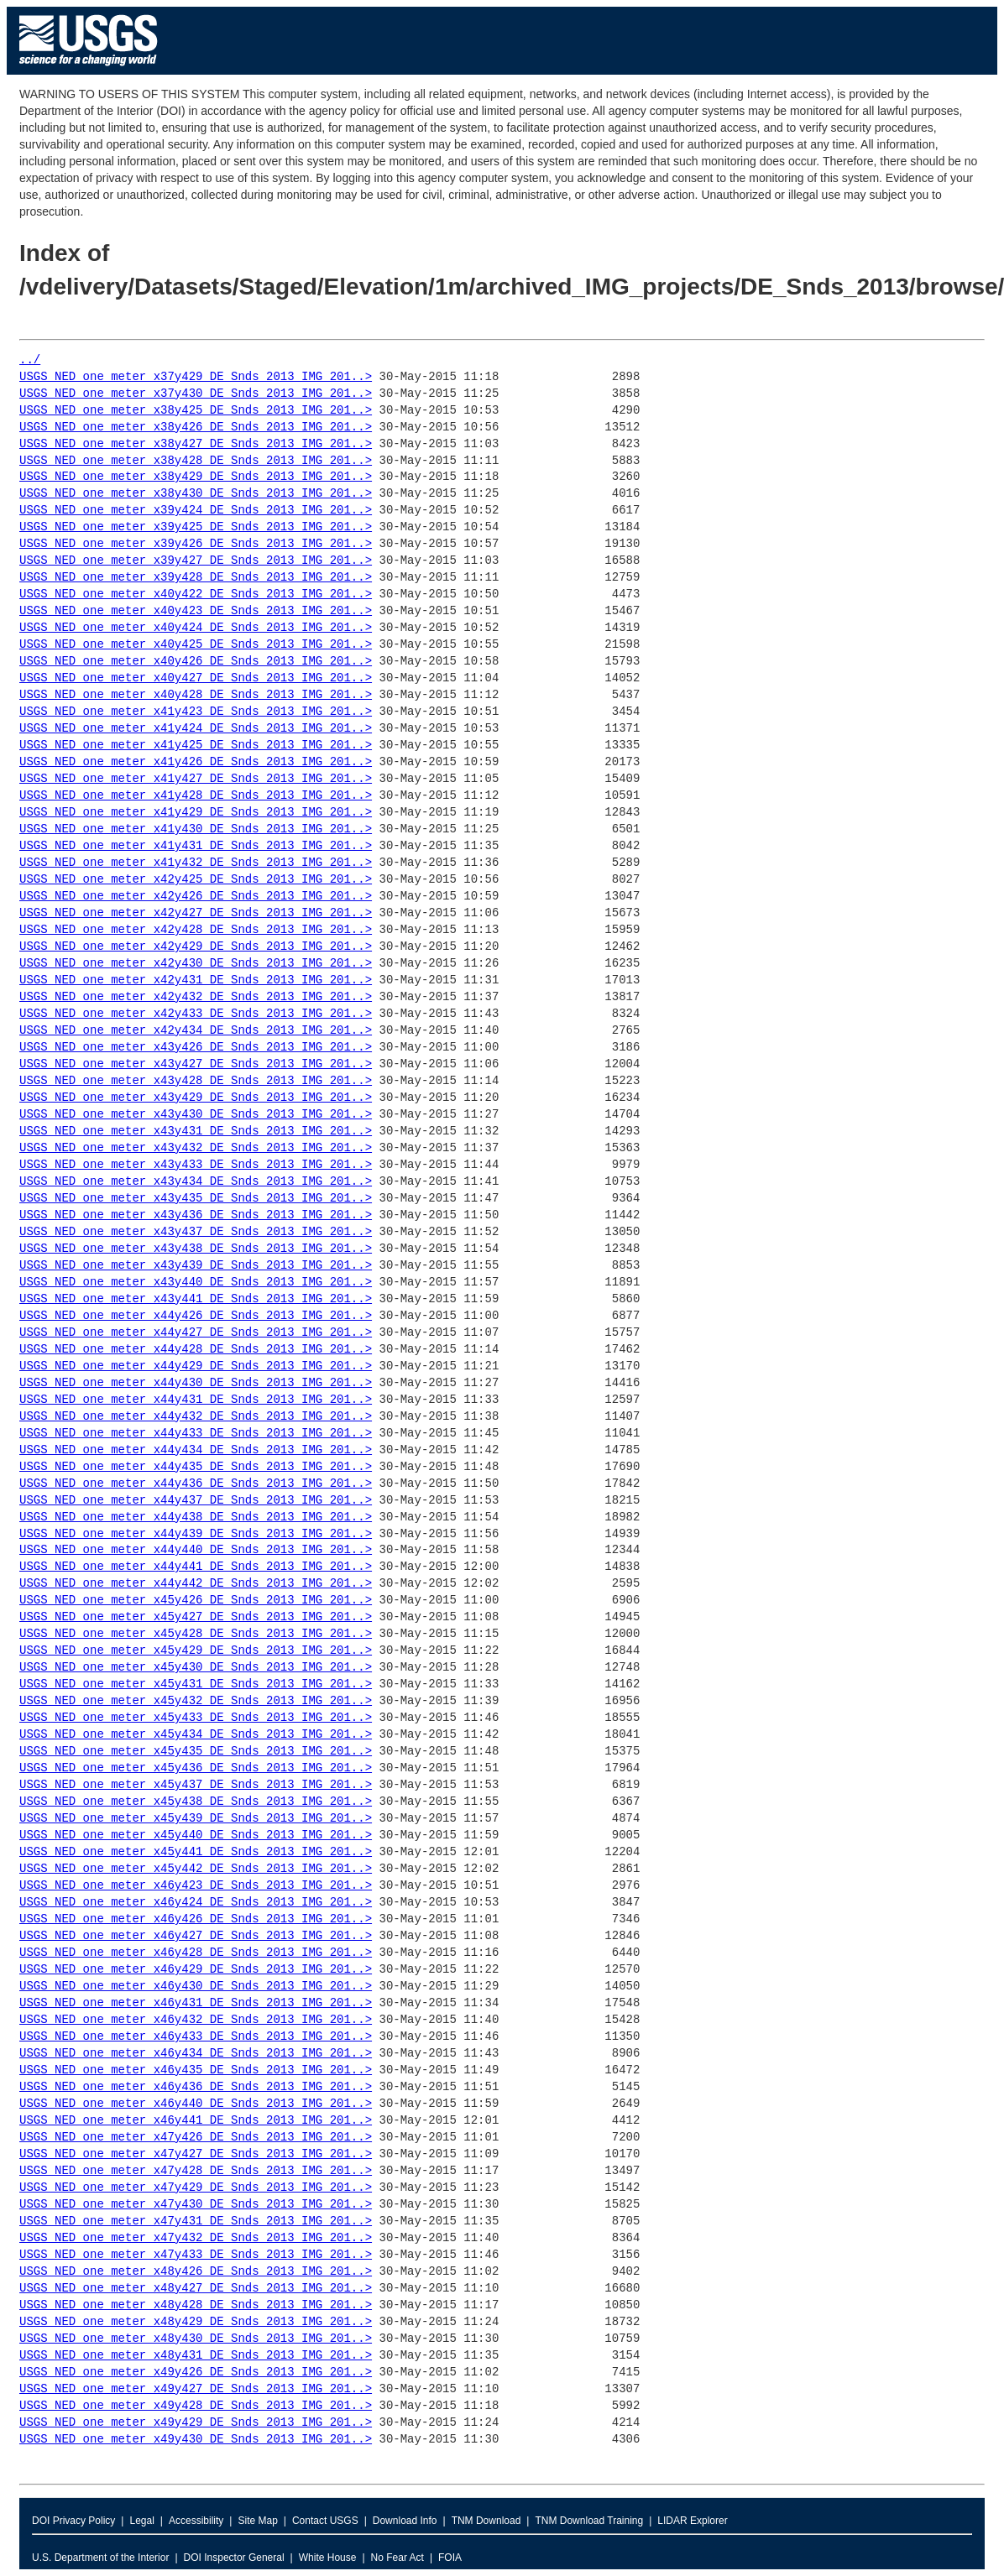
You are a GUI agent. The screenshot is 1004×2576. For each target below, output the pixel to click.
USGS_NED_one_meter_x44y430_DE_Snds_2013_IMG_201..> (195, 1383)
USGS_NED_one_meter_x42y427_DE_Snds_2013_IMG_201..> (195, 913)
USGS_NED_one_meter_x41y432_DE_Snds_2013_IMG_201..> (195, 863)
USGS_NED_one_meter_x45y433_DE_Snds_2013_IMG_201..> (195, 1718)
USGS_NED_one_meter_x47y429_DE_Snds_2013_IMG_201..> (195, 2188)
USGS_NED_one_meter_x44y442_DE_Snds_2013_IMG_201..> (195, 1584)
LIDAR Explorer (692, 2520)
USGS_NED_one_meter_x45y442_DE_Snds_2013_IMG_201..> (195, 1869)
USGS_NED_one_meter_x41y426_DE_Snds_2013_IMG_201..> (195, 762)
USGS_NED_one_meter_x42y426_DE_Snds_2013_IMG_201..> (195, 897)
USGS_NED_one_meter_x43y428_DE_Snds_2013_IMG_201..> (195, 1081)
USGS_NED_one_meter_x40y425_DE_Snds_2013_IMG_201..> (195, 645)
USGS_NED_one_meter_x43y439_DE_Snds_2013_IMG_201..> (195, 1266)
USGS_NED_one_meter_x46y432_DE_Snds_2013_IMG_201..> (195, 2020)
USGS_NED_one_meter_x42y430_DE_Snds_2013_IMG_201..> (195, 964)
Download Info (405, 2520)
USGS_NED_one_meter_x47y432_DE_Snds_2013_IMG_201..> (195, 2238)
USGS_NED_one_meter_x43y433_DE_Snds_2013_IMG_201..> (195, 1165)
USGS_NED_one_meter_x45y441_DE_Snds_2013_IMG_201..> (195, 1852)
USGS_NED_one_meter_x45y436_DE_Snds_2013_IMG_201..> (195, 1768)
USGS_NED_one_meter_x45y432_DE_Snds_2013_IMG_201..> (195, 1701)
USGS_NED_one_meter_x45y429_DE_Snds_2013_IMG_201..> (195, 1651)
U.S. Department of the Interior (100, 2557)
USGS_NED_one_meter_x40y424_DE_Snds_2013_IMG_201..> (195, 628)
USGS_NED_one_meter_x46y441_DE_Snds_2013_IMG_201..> (195, 2121)
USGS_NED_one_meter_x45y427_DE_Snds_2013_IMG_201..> (195, 1617)
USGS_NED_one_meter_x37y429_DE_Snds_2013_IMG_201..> (195, 377)
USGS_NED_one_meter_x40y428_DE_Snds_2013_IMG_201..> (195, 695)
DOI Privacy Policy (73, 2520)
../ (29, 360)
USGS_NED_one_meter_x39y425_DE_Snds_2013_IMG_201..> (195, 527)
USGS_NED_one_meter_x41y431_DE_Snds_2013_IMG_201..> (195, 846)
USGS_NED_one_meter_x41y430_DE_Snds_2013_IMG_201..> (195, 829)
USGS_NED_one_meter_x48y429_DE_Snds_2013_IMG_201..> (195, 2322)
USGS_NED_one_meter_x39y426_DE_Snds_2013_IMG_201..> (195, 544)
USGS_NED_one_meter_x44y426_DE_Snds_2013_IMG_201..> (195, 1316)
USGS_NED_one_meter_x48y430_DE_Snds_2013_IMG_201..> (195, 2339)
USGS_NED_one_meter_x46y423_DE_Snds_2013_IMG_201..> (195, 1886)
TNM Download (486, 2520)
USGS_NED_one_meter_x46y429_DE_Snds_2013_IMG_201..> (195, 1970)
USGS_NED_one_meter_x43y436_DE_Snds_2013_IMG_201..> (195, 1215)
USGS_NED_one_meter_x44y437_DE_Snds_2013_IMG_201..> (195, 1501)
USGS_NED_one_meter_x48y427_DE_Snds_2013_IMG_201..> (195, 2289)
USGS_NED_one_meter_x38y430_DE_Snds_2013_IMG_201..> (195, 494)
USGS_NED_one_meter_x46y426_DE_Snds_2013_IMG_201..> (195, 1919)
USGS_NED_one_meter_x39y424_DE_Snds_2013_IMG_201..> (195, 511)
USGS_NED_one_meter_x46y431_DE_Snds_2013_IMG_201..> (195, 2003)
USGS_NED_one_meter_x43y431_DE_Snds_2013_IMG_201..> (195, 1131)
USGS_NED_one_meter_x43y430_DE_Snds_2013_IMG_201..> (195, 1115)
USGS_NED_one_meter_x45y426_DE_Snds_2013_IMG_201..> (195, 1601)
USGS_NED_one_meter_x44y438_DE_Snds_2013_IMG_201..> (195, 1517)
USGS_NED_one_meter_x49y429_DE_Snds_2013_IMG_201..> (195, 2423)
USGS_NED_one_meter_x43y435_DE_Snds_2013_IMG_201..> (195, 1199)
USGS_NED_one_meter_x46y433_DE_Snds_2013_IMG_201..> (195, 2037)
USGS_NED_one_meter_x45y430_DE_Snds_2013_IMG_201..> (195, 1668)
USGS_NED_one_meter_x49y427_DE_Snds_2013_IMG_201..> (195, 2389)
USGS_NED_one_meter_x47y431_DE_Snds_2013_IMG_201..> (195, 2221)
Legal (141, 2520)
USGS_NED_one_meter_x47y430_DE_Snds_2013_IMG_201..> (195, 2205)
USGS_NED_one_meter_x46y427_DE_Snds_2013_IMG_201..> (195, 1936)
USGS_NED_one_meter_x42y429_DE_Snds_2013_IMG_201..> (195, 947)
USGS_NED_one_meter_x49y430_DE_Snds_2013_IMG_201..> (195, 2440)
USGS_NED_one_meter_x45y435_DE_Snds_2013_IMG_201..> (195, 1752)
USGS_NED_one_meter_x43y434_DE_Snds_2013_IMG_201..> (195, 1182)
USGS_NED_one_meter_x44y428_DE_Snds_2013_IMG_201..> (195, 1350)
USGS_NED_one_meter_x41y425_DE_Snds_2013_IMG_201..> (195, 746)
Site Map (257, 2520)
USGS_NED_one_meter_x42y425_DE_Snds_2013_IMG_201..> (195, 880)
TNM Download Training (589, 2520)
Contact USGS (325, 2520)
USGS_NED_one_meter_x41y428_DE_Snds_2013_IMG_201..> (195, 796)
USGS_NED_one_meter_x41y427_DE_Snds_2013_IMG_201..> (195, 779)
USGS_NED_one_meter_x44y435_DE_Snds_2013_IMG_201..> (195, 1467)
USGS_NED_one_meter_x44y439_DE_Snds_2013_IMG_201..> (195, 1534)
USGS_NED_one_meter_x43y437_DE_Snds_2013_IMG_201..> (195, 1232)
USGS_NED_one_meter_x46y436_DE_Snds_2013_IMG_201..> (195, 2087)
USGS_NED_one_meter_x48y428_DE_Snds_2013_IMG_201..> (195, 2305)
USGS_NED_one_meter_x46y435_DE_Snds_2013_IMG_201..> (195, 2070)
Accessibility (196, 2520)
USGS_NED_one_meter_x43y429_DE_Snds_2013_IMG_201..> (195, 1098)
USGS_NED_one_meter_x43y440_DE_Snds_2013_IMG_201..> (195, 1283)
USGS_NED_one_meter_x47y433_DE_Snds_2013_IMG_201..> (195, 2255)
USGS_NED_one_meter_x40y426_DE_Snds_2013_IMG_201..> (195, 662)
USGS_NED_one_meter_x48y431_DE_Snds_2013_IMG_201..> (195, 2356)
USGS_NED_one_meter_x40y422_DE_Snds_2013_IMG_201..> (195, 594)
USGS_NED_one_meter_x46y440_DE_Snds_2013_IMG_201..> (195, 2104)
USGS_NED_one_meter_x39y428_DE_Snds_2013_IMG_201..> (195, 578)
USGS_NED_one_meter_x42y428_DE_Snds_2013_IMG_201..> (195, 930)
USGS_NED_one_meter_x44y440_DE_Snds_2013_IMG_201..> (195, 1550)
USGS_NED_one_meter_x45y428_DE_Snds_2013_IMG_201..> (195, 1634)
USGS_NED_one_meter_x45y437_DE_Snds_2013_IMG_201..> (195, 1785)
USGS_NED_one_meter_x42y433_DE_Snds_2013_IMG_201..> (195, 1014)
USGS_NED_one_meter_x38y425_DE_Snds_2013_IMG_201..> (195, 411)
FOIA (450, 2557)
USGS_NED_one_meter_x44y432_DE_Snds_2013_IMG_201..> (195, 1417)
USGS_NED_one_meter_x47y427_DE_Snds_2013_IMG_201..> (195, 2154)
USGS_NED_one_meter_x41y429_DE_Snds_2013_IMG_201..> (195, 813)
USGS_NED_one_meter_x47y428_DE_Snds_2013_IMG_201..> (195, 2171)
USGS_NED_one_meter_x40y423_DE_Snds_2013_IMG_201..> (195, 611)
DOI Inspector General (234, 2557)
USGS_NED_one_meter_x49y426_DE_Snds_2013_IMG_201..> (195, 2372)
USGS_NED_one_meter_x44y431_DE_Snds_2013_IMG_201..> (195, 1400)
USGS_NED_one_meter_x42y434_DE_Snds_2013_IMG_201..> (195, 1031)
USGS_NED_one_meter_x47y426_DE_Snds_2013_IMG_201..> (195, 2138)
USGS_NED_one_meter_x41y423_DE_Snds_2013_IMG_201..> (195, 712)
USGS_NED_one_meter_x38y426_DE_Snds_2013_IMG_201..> (195, 427)
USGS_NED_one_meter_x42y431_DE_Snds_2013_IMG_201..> (195, 980)
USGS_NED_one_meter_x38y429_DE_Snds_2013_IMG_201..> (195, 477)
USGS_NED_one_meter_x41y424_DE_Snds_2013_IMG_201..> (195, 729)
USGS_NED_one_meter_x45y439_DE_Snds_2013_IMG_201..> (195, 1819)
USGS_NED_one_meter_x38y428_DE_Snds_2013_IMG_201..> (195, 461)
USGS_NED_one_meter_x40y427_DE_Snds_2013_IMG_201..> (195, 678)
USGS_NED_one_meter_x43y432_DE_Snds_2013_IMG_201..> (195, 1148)
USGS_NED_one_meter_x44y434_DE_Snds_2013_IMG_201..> (195, 1450)
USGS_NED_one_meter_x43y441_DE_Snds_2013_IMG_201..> (195, 1299)
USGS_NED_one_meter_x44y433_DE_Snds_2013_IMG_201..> (195, 1434)
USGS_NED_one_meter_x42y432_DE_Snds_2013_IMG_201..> (195, 997)
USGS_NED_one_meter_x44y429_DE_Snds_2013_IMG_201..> (195, 1366)
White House (328, 2557)
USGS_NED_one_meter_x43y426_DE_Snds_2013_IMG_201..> (195, 1048)
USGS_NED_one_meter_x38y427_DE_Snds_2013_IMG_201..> (195, 444)
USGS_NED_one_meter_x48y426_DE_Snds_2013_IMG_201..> (195, 2272)
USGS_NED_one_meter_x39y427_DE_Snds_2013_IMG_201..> (195, 561)
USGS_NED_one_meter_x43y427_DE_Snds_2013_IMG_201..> (195, 1064)
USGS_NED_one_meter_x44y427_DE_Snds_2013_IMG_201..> (195, 1333)
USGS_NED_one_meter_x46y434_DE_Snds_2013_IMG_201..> (195, 2054)
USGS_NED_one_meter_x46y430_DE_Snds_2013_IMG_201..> (195, 1987)
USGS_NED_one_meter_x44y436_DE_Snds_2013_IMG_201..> (195, 1484)
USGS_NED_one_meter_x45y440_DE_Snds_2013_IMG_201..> (195, 1835)
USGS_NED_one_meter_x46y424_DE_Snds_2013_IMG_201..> (195, 1903)
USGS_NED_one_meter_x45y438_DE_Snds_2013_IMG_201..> (195, 1802)
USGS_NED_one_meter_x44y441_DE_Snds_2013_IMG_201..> (195, 1567)
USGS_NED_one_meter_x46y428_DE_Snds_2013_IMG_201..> (195, 1953)
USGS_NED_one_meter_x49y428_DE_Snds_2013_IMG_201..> (195, 2406)
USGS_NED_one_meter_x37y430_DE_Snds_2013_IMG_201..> (195, 394)
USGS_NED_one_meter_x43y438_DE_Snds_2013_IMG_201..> (195, 1249)
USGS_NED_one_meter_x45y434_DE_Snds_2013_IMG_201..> (195, 1735)
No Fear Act (397, 2557)
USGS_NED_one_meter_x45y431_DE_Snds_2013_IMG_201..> (195, 1684)
